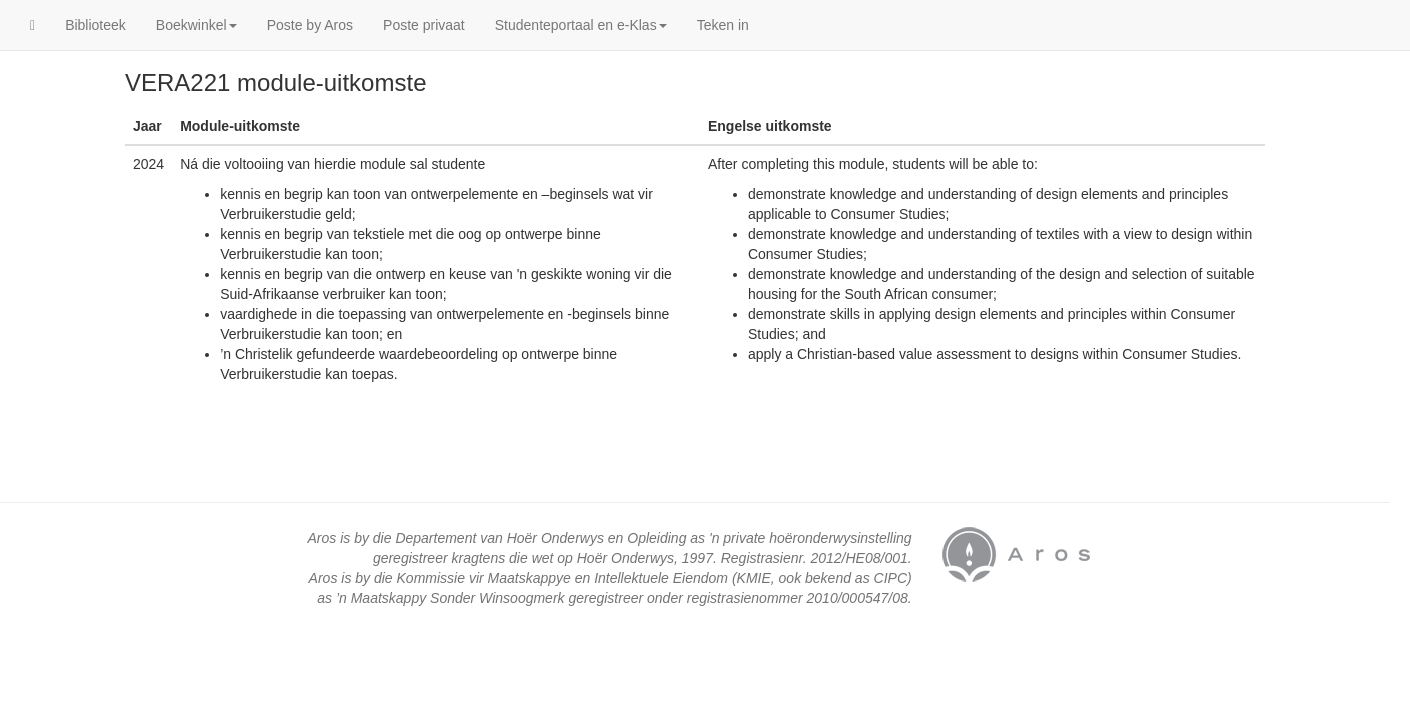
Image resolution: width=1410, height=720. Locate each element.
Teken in (723, 25)
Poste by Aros (310, 25)
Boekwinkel (196, 25)
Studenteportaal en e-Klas (581, 25)
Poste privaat (424, 25)
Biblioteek (95, 25)
